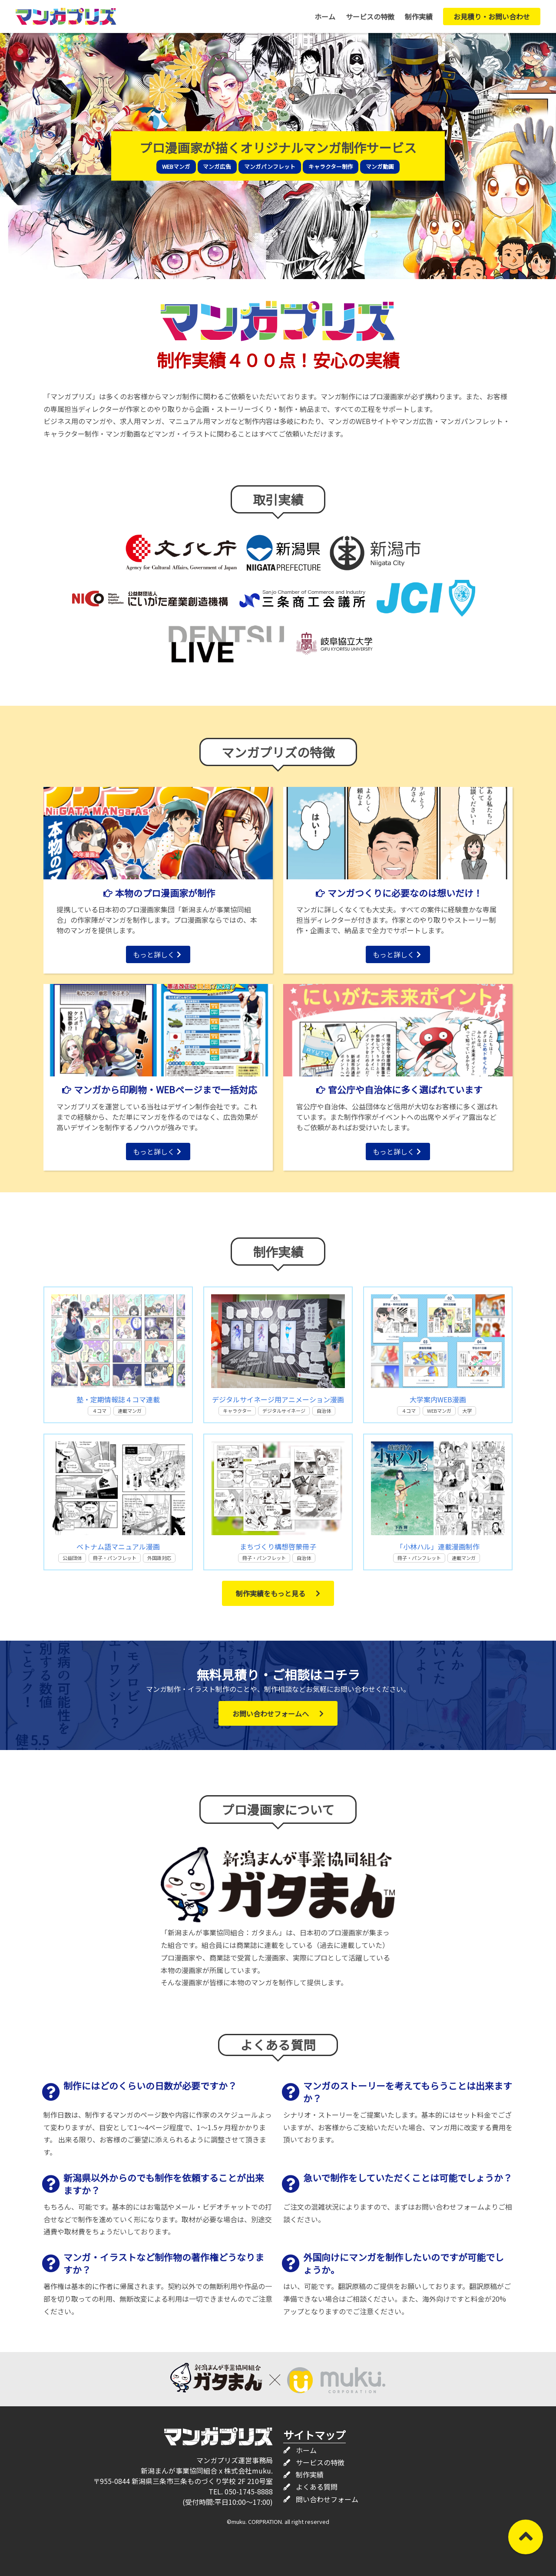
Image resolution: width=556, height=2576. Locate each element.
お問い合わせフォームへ (278, 1713)
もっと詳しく (157, 954)
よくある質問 (317, 2486)
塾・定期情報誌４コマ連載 (118, 1399)
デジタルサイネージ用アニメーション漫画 (278, 1399)
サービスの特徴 (370, 16)
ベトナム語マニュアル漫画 (118, 1546)
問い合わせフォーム (327, 2499)
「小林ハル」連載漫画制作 (438, 1546)
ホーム (324, 16)
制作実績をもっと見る (278, 1593)
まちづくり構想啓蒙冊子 (278, 1546)
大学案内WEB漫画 (438, 1399)
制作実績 (419, 16)
